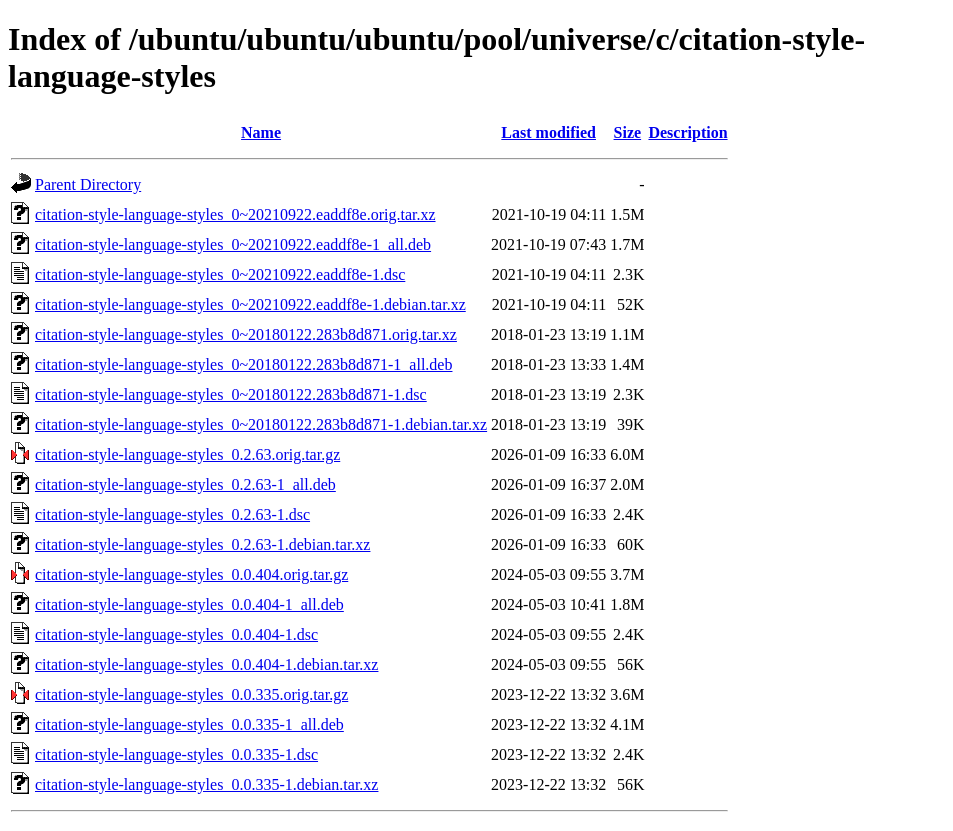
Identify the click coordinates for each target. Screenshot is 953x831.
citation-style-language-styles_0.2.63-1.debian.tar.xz (202, 544)
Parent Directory (88, 184)
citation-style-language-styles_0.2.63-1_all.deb (185, 484)
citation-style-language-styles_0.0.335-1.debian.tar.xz (206, 784)
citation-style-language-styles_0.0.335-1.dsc (176, 754)
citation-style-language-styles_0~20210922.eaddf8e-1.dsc (220, 274)
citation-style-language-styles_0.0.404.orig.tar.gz (191, 574)
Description (687, 132)
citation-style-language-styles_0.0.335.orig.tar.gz (191, 694)
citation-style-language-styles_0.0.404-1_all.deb (189, 604)
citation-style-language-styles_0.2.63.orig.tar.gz (187, 454)
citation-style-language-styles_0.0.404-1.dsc (176, 634)
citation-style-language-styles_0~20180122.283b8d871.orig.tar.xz (246, 334)
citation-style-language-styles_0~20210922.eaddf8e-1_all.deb (233, 244)
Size (628, 132)
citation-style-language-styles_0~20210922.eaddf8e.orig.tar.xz (235, 214)
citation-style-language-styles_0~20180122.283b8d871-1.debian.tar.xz (261, 424)
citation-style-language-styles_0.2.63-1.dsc (172, 514)
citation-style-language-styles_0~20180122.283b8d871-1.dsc (231, 394)
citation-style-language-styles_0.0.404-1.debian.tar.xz (206, 664)
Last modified (548, 132)
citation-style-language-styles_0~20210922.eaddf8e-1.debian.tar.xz (250, 304)
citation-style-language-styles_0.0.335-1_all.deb (189, 724)
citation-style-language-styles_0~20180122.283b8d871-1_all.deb (243, 364)
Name (261, 132)
